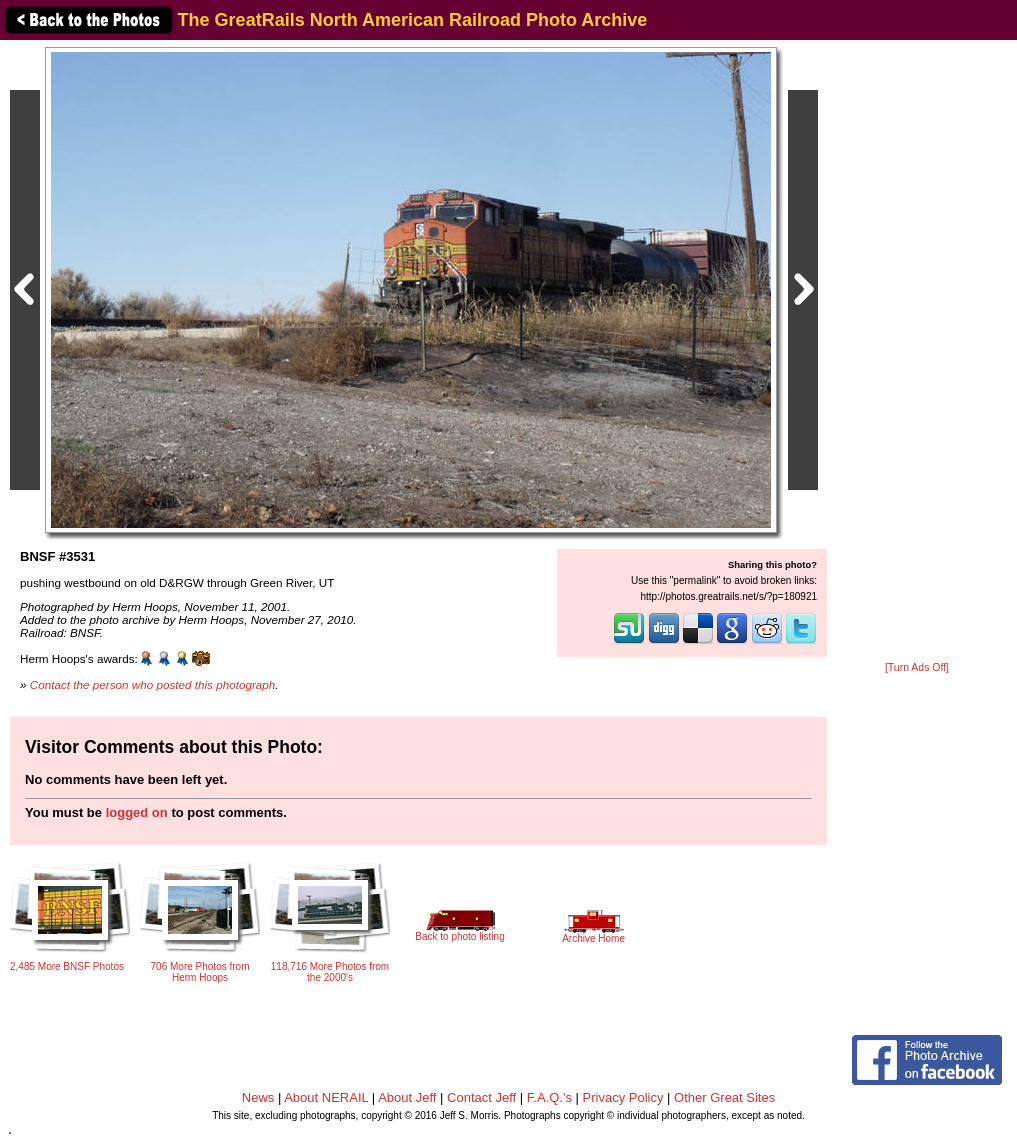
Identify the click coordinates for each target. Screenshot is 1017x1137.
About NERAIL (326, 1097)
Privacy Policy (623, 1097)
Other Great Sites (724, 1097)
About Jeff (407, 1097)
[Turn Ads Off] (917, 667)
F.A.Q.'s (549, 1097)
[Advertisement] (917, 352)
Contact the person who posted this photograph (153, 684)
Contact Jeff (481, 1097)
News (258, 1097)
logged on (137, 812)
